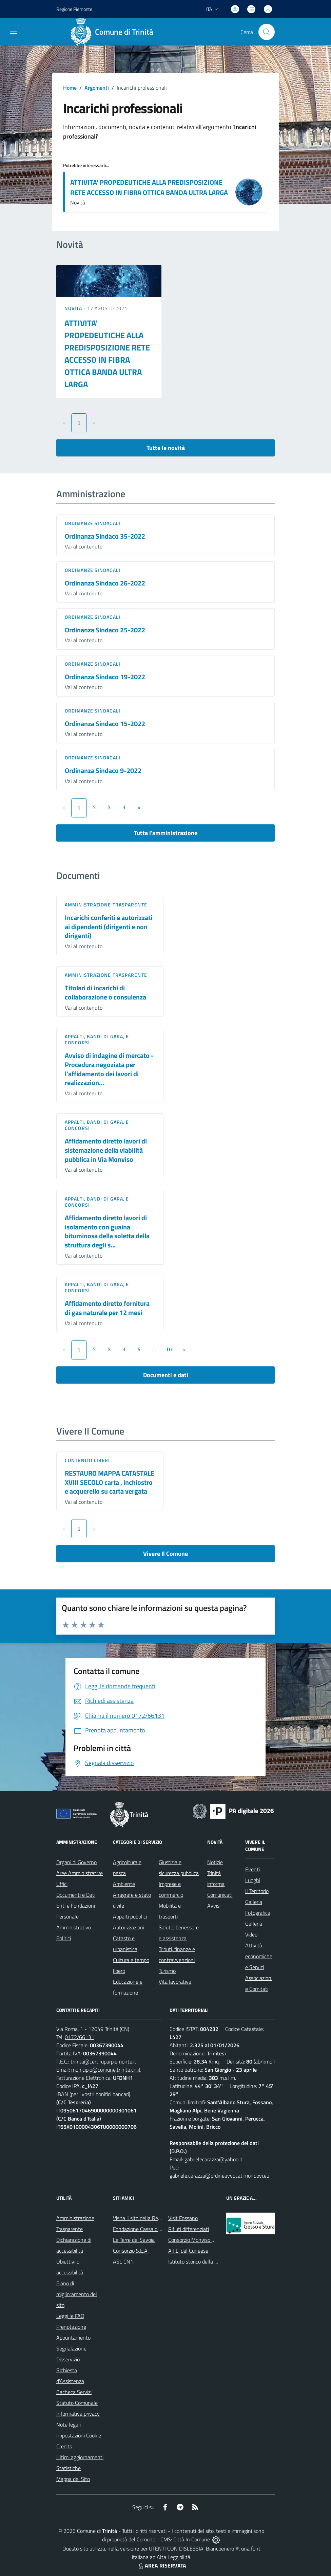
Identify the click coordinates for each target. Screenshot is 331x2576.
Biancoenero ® (222, 2548)
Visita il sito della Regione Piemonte (153, 2218)
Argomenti (96, 88)
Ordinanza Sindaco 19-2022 (105, 676)
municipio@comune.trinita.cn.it (106, 2070)
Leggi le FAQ (70, 2316)
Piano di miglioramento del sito (76, 2294)
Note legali (68, 2424)
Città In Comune (191, 2539)
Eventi (252, 1869)
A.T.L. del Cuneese (188, 2251)
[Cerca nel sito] (266, 32)
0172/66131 (79, 2037)
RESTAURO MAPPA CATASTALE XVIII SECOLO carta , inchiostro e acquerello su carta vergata (109, 1482)
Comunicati (219, 1895)
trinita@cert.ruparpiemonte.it (103, 2061)
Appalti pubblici (130, 1916)
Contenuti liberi (87, 1460)
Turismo (167, 1971)
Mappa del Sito (73, 2479)
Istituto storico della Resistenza (203, 2261)
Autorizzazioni (128, 1927)
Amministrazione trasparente (106, 904)
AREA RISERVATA (161, 2565)
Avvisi (213, 1906)
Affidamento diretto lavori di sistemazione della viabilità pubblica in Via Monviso (106, 1150)
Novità (73, 308)
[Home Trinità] (114, 32)
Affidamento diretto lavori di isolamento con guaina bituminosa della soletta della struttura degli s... (107, 1231)
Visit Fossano (183, 2218)
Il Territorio (257, 1891)
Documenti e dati (165, 1375)
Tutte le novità (166, 447)
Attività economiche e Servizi (258, 1956)
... (154, 1349)
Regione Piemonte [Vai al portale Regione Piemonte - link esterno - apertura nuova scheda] (74, 9)
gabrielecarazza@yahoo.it (213, 2159)
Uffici (61, 1884)
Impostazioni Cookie (78, 2435)
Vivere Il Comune (165, 1553)
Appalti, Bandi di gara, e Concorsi (97, 1039)
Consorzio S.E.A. (131, 2251)
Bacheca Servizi (74, 2392)
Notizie (215, 1862)
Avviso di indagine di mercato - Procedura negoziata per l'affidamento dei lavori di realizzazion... (109, 1069)
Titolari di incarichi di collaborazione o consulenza (105, 992)
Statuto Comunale (77, 2403)
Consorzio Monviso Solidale (198, 2240)
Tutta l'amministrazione (165, 832)
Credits (64, 2446)
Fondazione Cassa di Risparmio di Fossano (160, 2229)
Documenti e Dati (75, 1895)
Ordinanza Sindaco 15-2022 (105, 723)
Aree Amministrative (79, 1873)
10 (169, 1349)
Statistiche (68, 2468)
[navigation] (13, 31)
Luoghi (252, 1880)
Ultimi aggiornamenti (79, 2457)
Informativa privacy (78, 2414)
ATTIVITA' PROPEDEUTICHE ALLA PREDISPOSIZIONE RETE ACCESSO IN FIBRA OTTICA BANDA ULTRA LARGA (149, 187)
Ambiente (124, 1884)
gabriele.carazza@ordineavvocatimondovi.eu (219, 2176)
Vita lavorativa (175, 1982)
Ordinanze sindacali (92, 523)
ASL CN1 (123, 2261)
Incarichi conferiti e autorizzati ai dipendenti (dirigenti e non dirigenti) (108, 926)
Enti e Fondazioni (75, 1906)
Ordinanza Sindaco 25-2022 (105, 630)
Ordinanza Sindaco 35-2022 (105, 536)
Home (70, 88)
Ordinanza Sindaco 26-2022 (105, 583)
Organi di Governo (76, 1862)
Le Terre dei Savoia (134, 2240)
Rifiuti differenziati (188, 2229)
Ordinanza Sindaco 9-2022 (103, 770)
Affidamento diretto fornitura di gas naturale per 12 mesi (107, 1308)
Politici (63, 1938)
